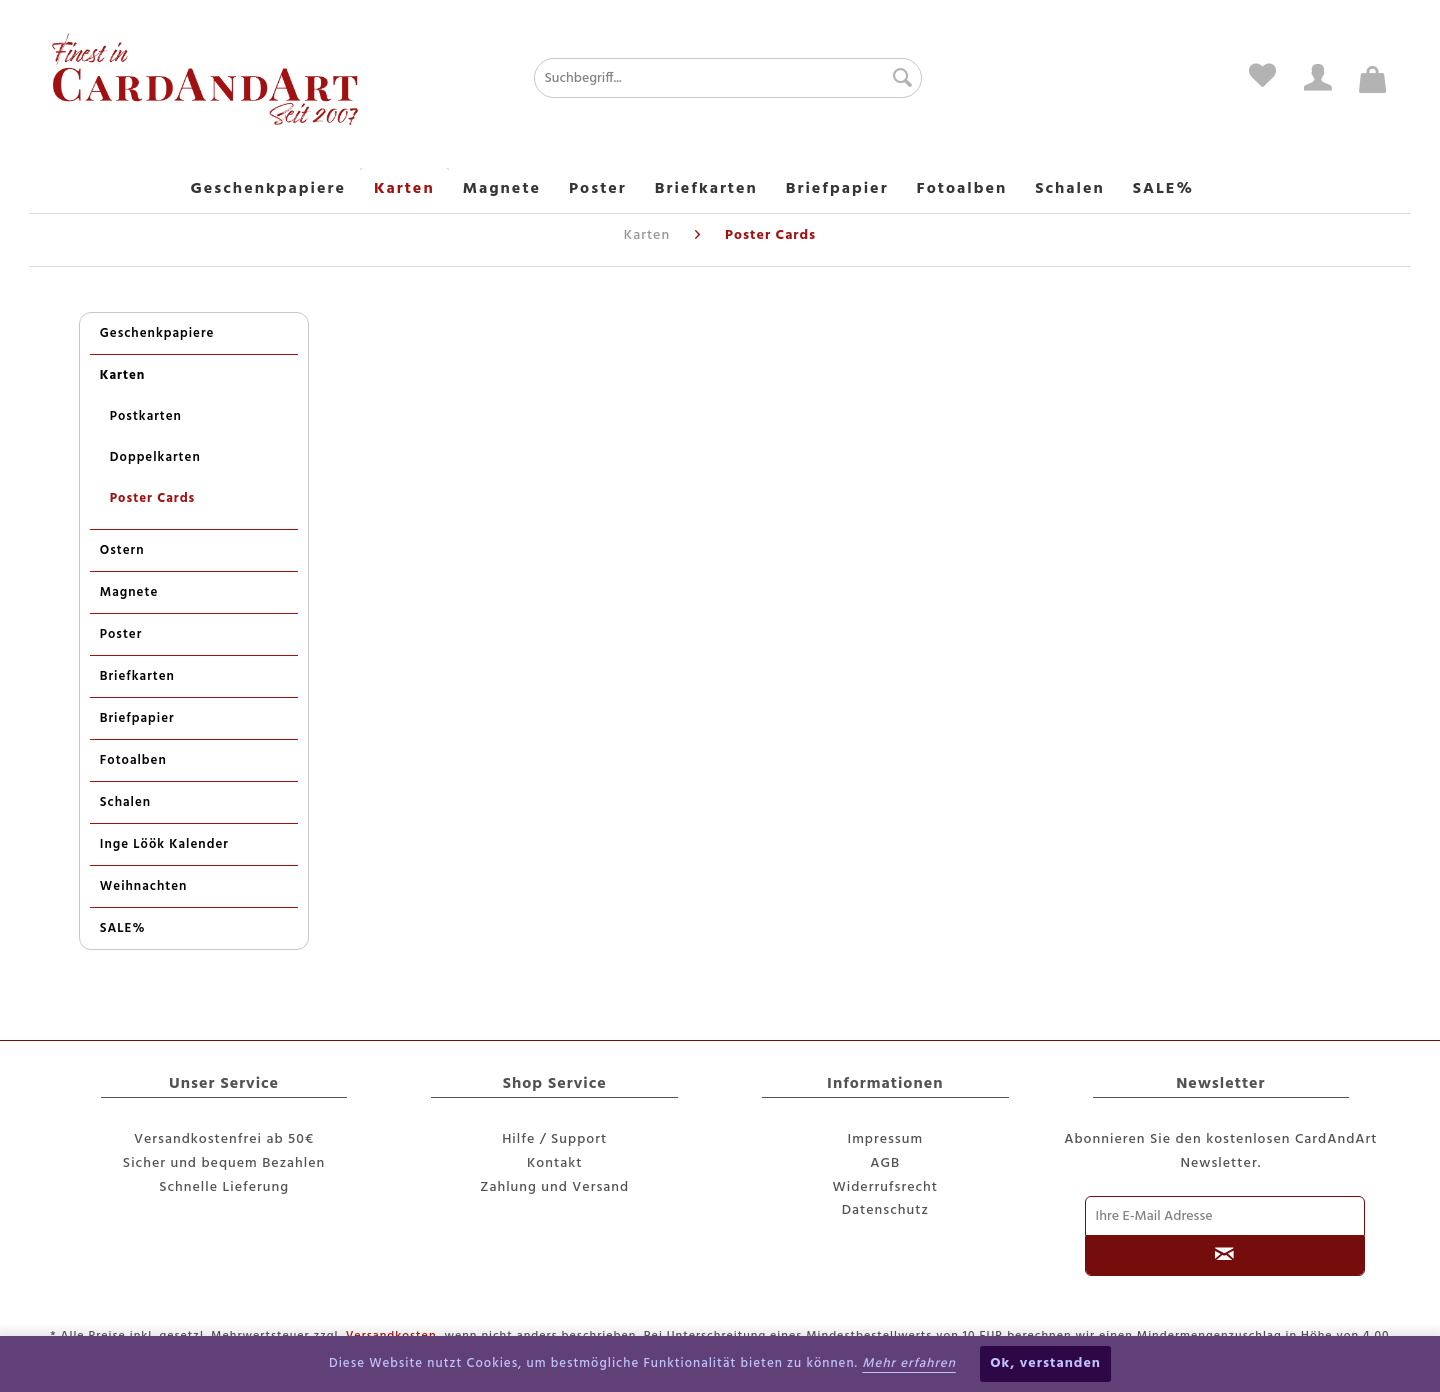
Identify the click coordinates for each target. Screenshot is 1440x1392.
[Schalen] (1070, 190)
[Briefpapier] (837, 190)
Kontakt (554, 1163)
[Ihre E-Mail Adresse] (1225, 1216)
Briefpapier (137, 718)
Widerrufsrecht (886, 1187)
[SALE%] (1163, 190)
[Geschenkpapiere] (268, 190)
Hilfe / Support (554, 1139)
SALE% (123, 928)
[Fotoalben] (962, 190)
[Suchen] (897, 78)
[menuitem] (666, 78)
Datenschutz (885, 1210)
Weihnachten (144, 886)
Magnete (129, 592)
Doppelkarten (155, 457)
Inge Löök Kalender (164, 844)
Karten (123, 375)
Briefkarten (137, 676)
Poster (121, 634)
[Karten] (404, 190)
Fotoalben (133, 760)
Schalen (125, 802)
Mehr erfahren (909, 1363)
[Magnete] (502, 190)
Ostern (122, 550)
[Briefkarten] (706, 190)
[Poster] (598, 190)
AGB (885, 1163)
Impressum (885, 1139)
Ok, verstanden (1045, 1363)
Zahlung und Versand (554, 1187)
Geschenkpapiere (157, 333)
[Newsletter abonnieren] (1225, 1256)
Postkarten (146, 416)
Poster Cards (152, 498)
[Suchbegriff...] (727, 78)
